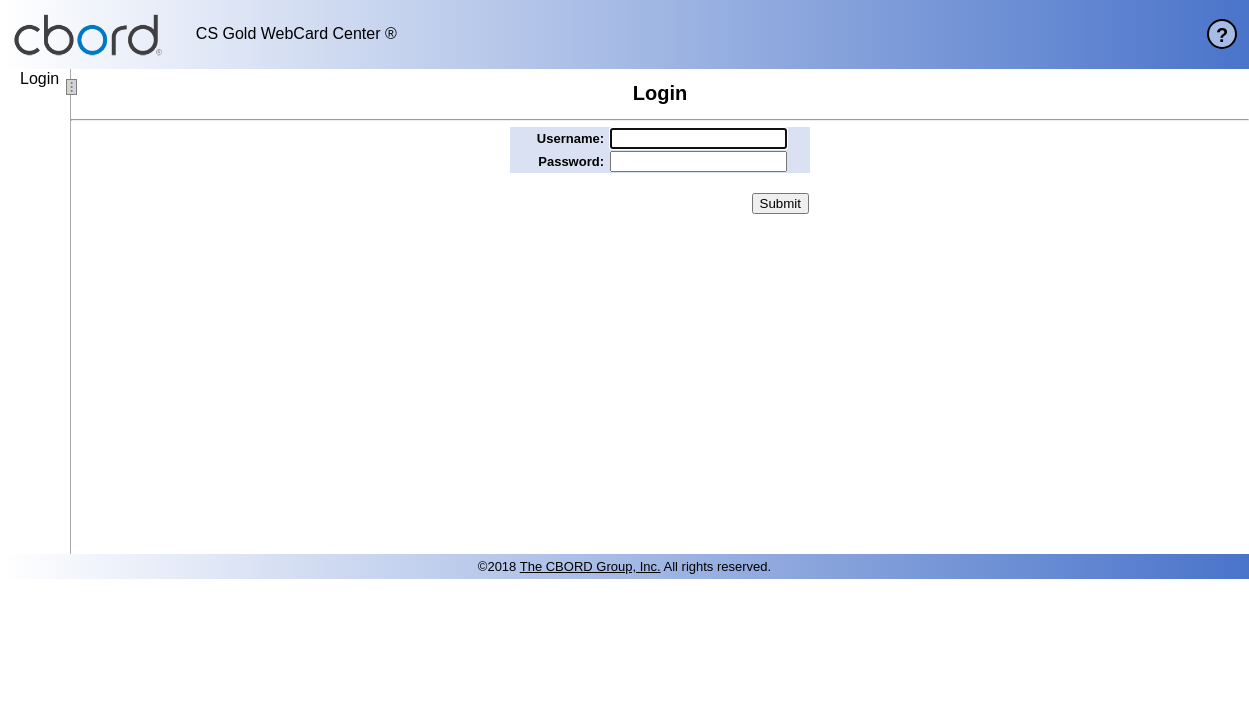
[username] (698, 138)
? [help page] (1222, 35)
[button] (780, 203)
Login (39, 78)
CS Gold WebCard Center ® (296, 33)
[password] (698, 161)
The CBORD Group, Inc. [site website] (590, 566)
